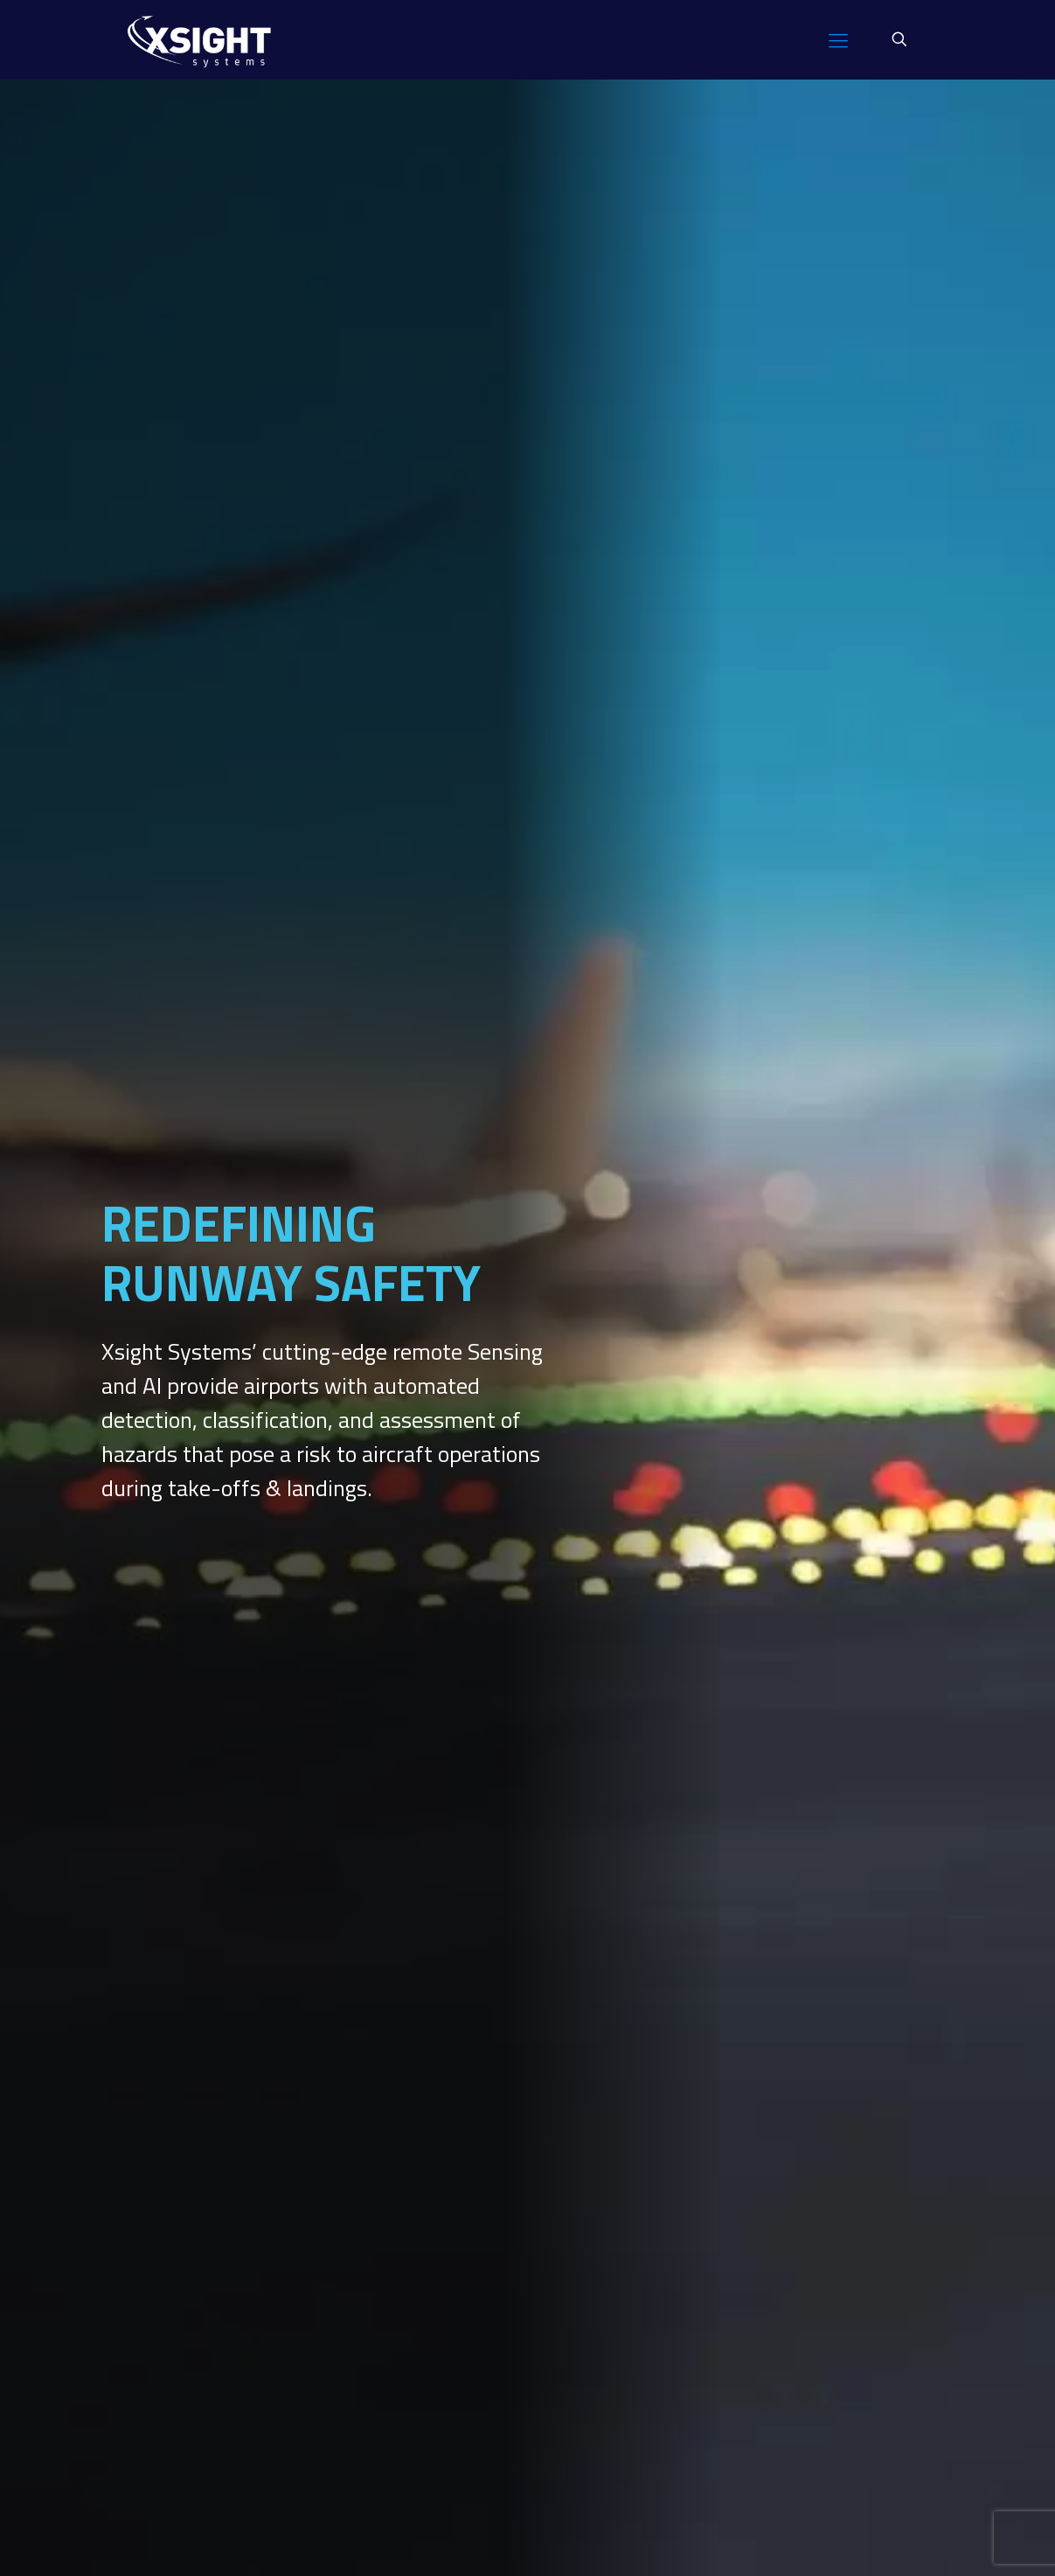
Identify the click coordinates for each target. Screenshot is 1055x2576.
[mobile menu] (838, 39)
